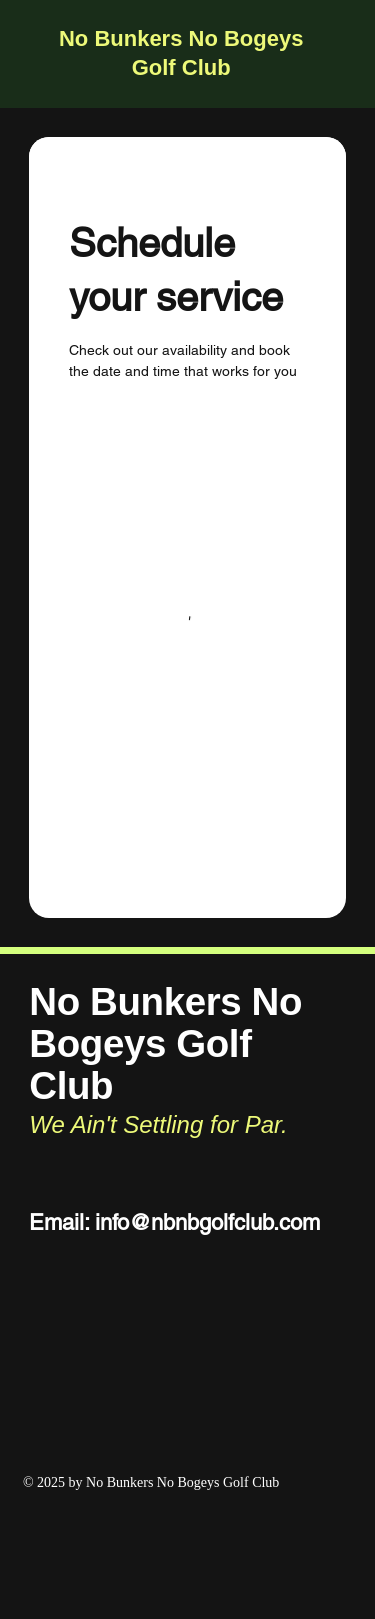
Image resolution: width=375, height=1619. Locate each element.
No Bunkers (120, 38)
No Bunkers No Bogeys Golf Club (165, 1044)
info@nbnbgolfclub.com (207, 1222)
